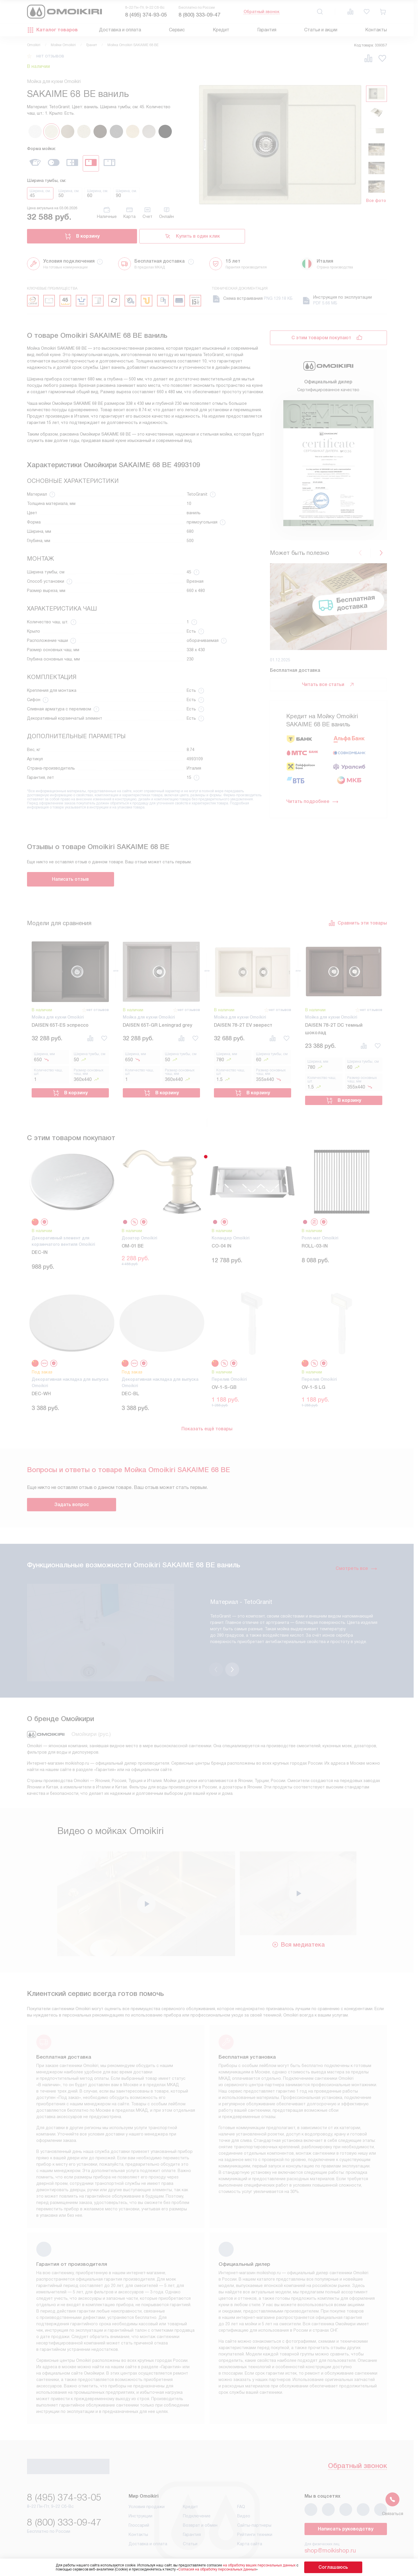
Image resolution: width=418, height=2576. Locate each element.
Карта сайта (249, 2516)
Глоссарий (139, 2498)
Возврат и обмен (200, 2498)
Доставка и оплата (120, 29)
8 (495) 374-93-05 (146, 15)
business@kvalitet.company (341, 2540)
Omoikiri (33, 45)
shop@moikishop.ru (330, 2523)
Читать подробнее (312, 801)
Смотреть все (356, 1563)
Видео (243, 2489)
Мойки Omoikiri (63, 45)
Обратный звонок (262, 11)
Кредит (221, 29)
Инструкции (140, 2489)
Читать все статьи (328, 684)
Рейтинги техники (254, 2507)
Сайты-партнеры (254, 2498)
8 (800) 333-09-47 (199, 15)
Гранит (91, 45)
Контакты (376, 29)
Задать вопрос (71, 1499)
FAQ (241, 2479)
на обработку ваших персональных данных (271, 2565)
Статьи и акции (320, 29)
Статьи (190, 2516)
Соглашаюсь (333, 2567)
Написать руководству (345, 2501)
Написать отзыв (70, 879)
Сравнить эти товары (357, 923)
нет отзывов (50, 56)
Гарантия (266, 29)
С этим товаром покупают (321, 337)
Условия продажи (147, 2479)
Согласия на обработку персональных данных (229, 2569)
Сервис (177, 29)
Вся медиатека (298, 1916)
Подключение (196, 2489)
